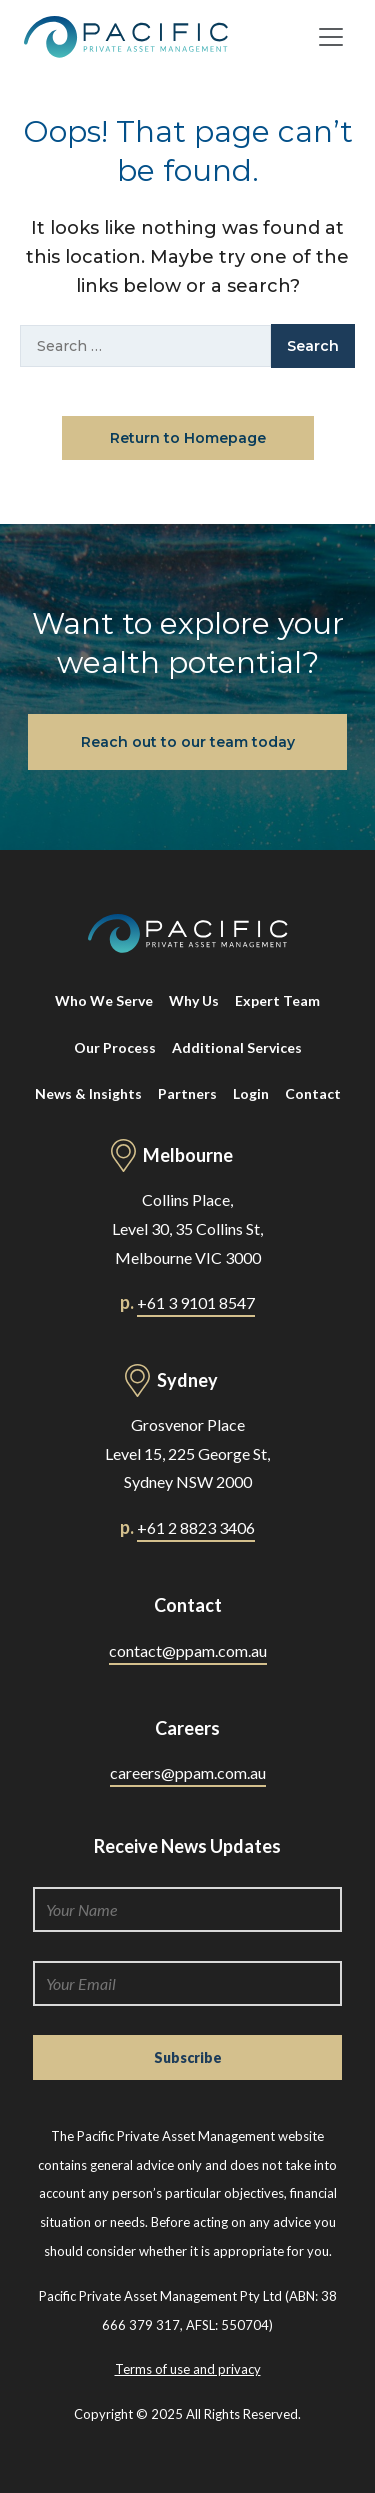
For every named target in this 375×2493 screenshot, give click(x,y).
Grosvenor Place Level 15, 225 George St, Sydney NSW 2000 (187, 1453)
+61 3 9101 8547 (196, 1302)
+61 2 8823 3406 (196, 1527)
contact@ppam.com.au (188, 1650)
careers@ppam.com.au (188, 1772)
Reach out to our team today (188, 742)
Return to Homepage (188, 438)
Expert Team (277, 1000)
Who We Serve (104, 1000)
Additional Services (237, 1047)
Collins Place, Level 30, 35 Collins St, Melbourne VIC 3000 (187, 1228)
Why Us (194, 1000)
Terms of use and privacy (188, 2369)
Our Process (115, 1047)
